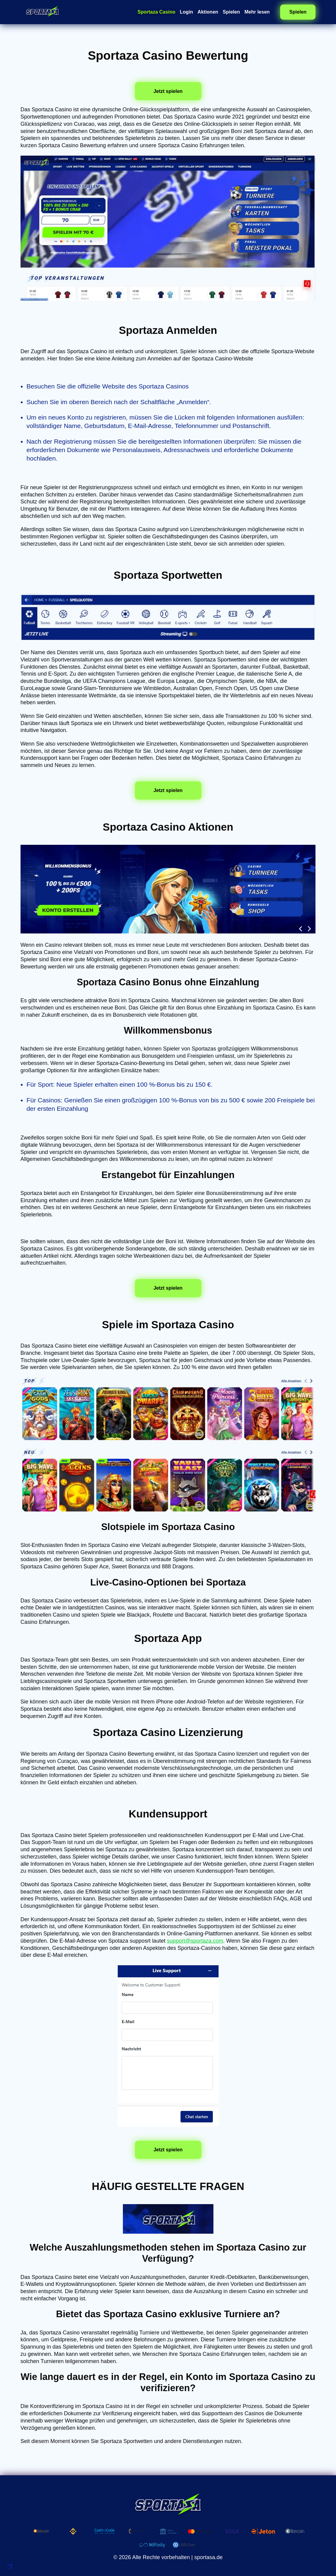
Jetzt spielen (167, 91)
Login (186, 11)
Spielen (231, 11)
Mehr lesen (257, 11)
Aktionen (207, 11)
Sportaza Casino (156, 11)
